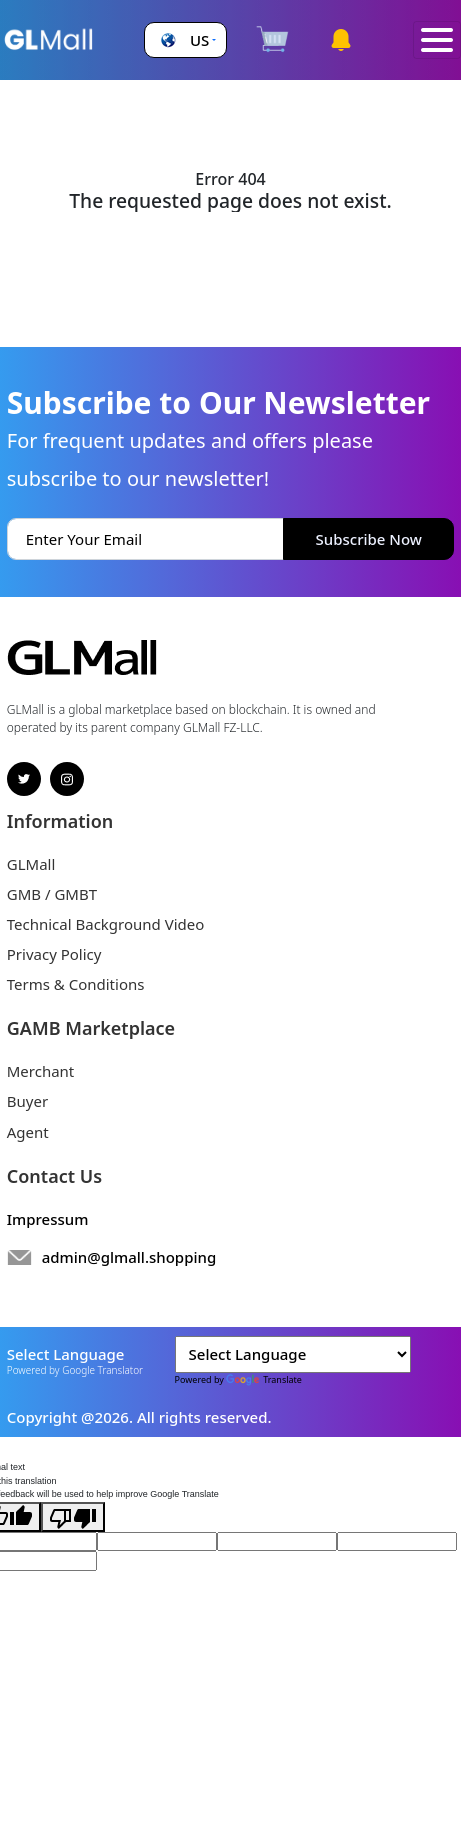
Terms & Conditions (76, 984)
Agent (28, 1132)
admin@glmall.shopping (129, 1257)
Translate (264, 1379)
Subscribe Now (369, 539)
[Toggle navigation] (437, 40)
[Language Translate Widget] (293, 1355)
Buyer (27, 1101)
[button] (186, 40)
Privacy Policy (54, 954)
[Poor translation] (73, 1517)
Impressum (48, 1219)
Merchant (41, 1071)
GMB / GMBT (52, 894)
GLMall (31, 864)
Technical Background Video (106, 924)
